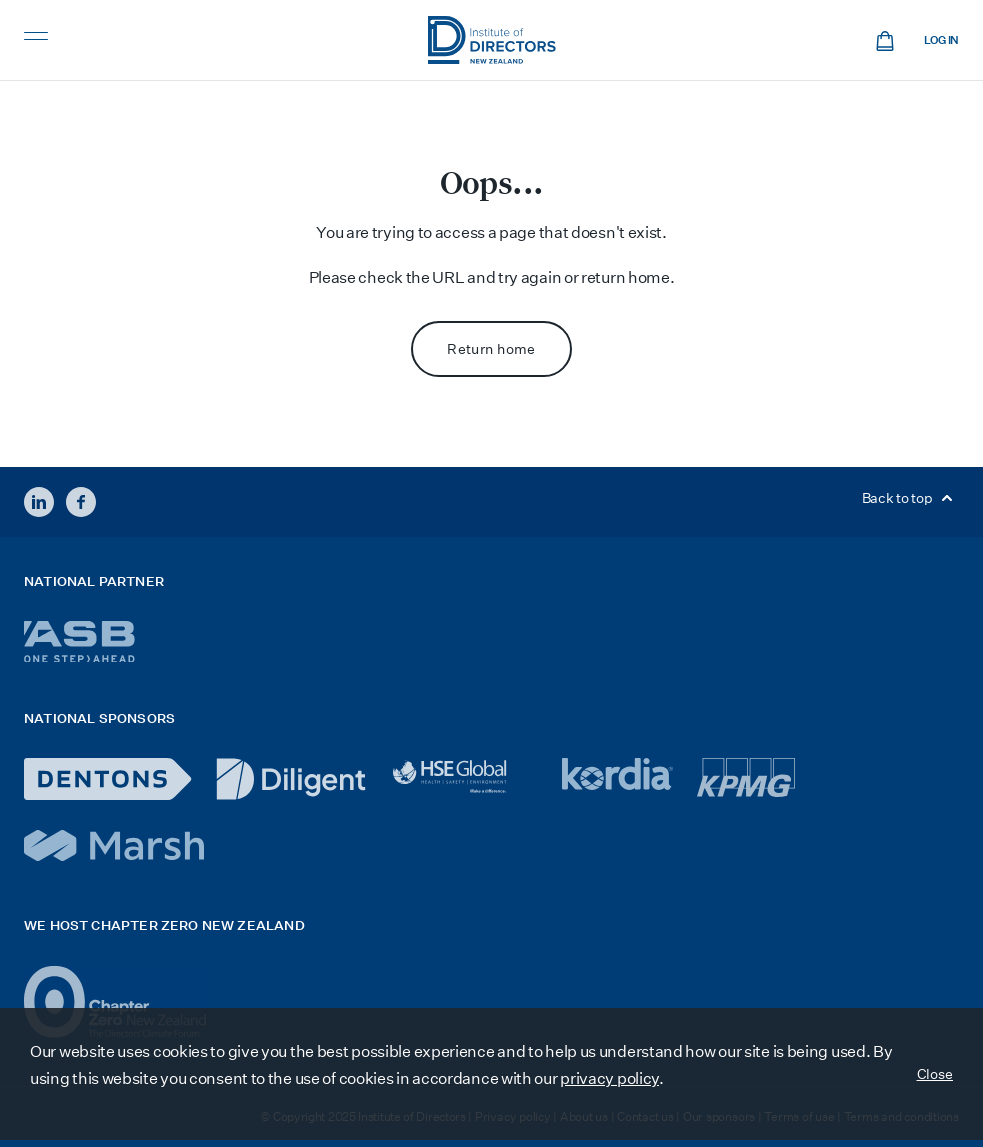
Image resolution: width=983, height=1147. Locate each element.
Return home (491, 349)
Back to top (910, 498)
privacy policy (609, 1078)
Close (935, 1074)
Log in (941, 40)
